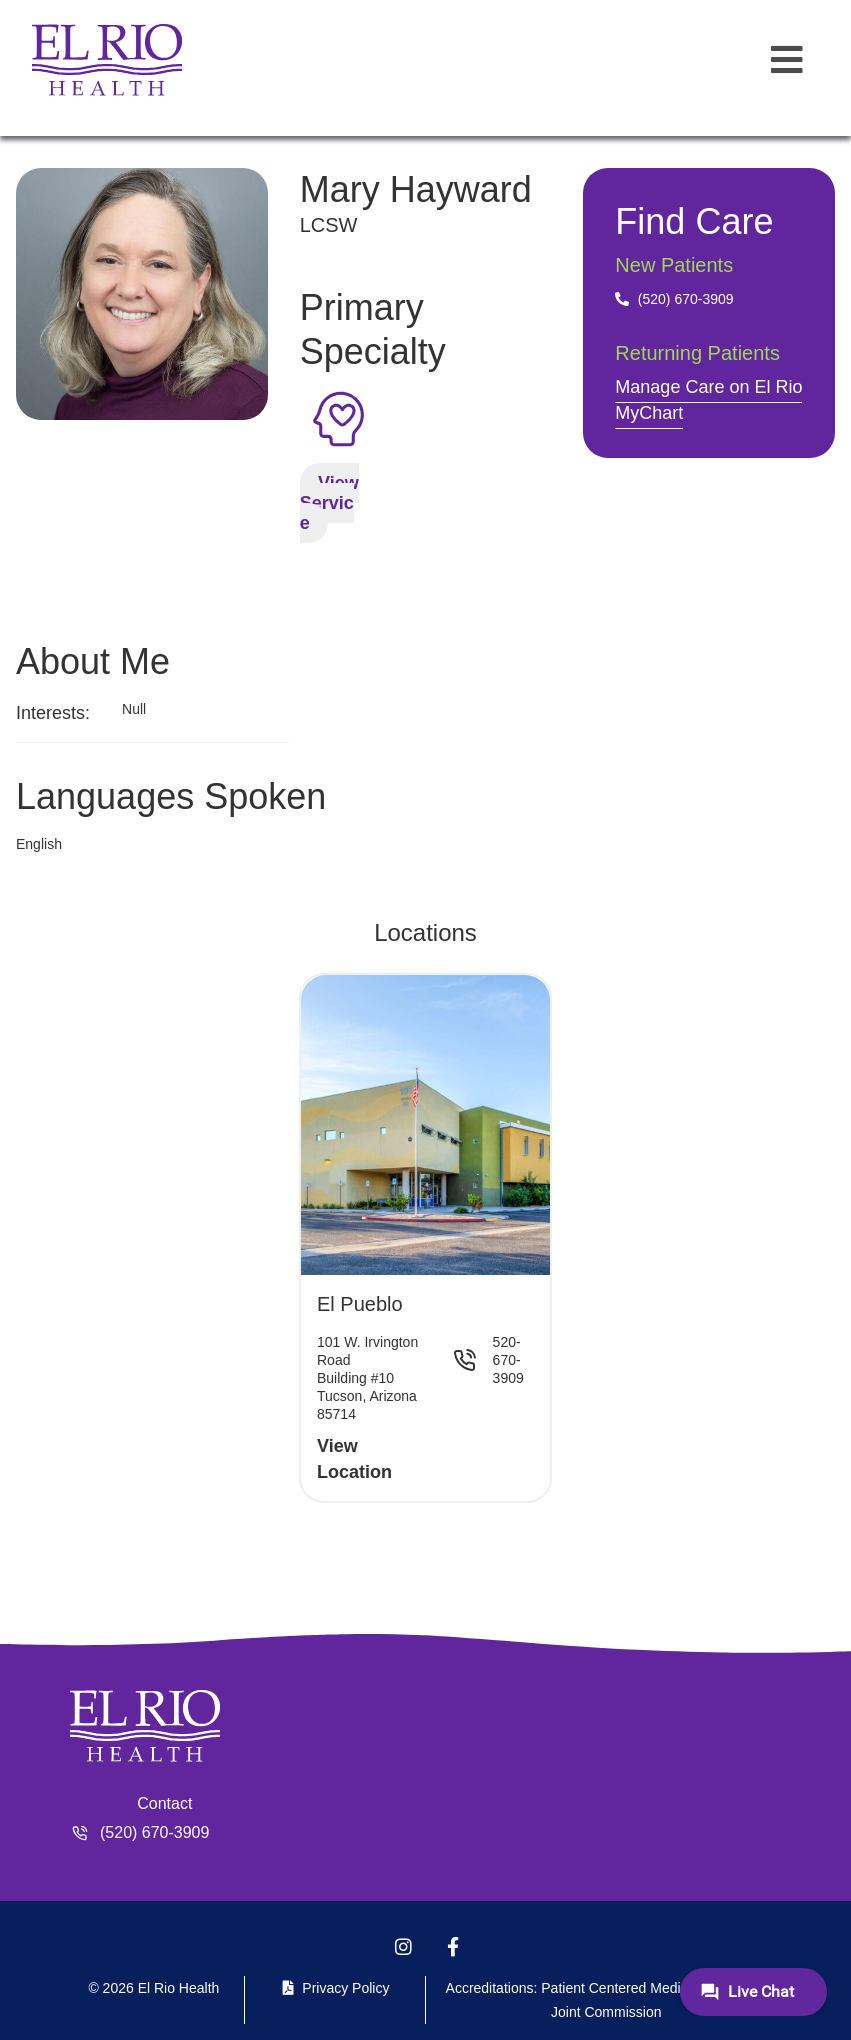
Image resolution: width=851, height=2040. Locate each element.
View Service (329, 503)
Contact (164, 1803)
